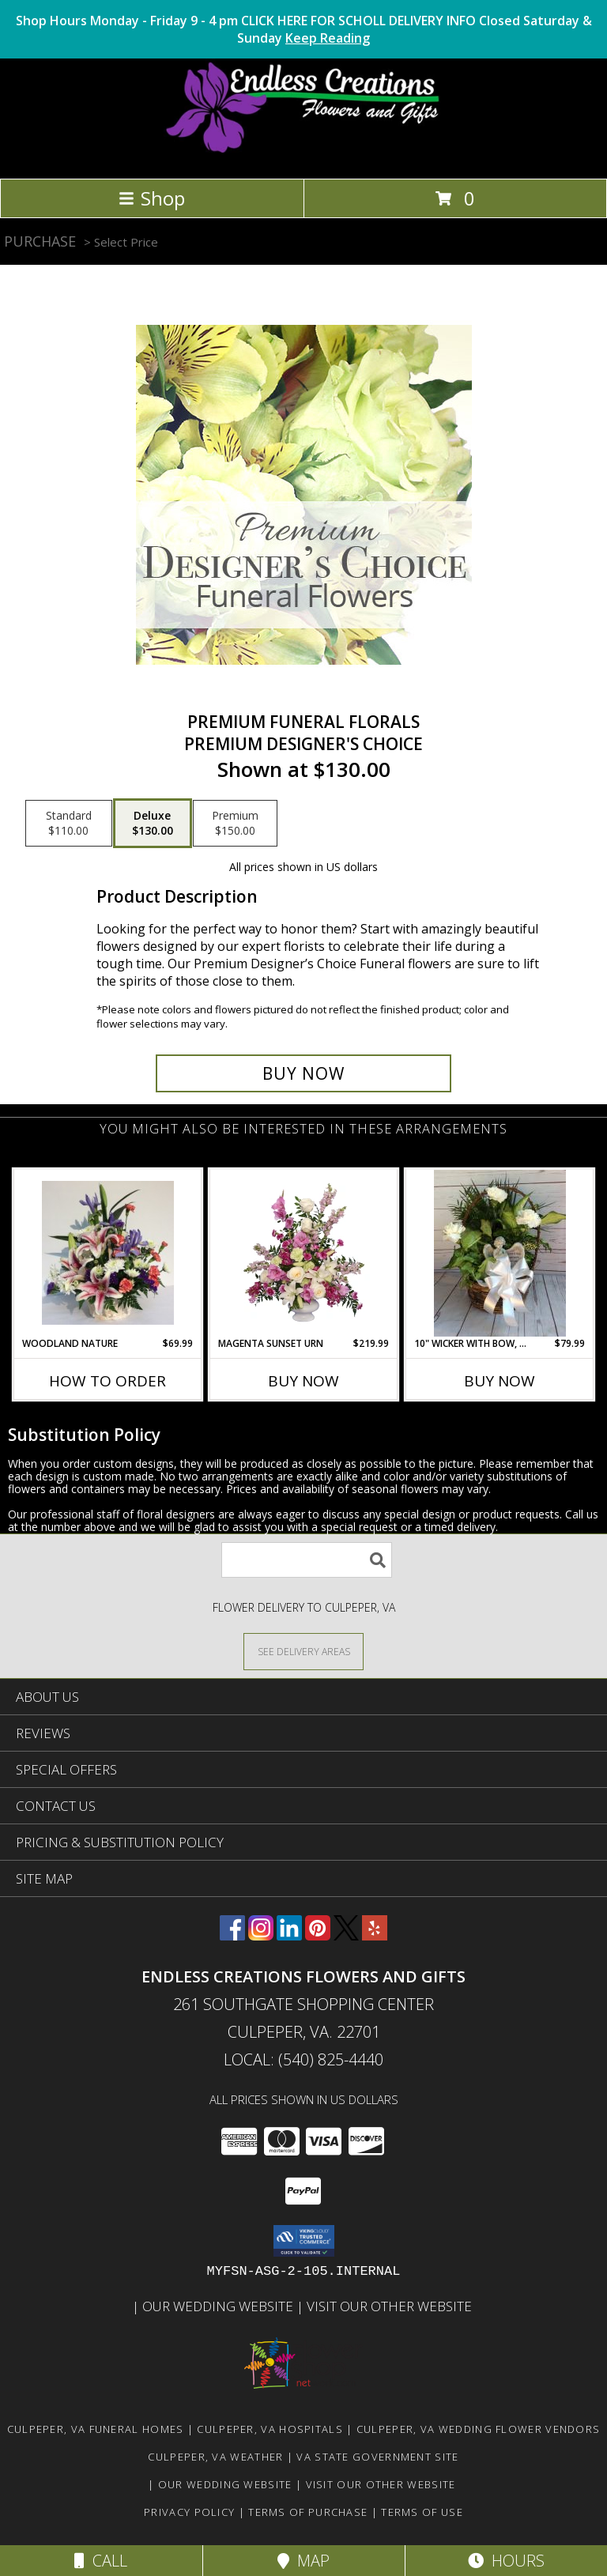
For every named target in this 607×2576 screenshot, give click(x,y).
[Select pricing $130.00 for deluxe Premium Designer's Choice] (152, 824)
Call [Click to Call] (100, 2560)
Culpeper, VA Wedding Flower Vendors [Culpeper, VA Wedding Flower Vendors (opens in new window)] (478, 2429)
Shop (152, 198)
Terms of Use (422, 2512)
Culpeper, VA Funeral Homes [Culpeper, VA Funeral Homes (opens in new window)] (95, 2429)
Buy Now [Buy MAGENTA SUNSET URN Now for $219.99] (303, 1381)
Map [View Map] (303, 2560)
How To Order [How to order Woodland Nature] (107, 1381)
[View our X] (346, 1935)
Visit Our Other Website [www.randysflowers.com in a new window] (391, 2306)
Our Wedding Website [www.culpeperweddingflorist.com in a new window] (219, 2306)
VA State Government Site (377, 2457)
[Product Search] (306, 1560)
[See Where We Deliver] (303, 1650)
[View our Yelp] (374, 1935)
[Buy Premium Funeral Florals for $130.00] (303, 1073)
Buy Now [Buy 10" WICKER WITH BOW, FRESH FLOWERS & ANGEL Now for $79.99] (499, 1381)
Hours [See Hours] (506, 2560)
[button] (303, 2241)
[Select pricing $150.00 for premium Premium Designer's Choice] (235, 824)
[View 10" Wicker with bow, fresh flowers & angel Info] (500, 1252)
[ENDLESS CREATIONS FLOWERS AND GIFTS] (304, 155)
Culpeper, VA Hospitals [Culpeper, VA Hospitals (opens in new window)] (270, 2429)
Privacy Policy (189, 2512)
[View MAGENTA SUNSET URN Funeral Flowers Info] (304, 1253)
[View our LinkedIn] (289, 1935)
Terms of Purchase (308, 2512)
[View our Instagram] (260, 1935)
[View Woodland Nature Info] (108, 1253)
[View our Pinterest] (317, 1935)
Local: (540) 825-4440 (303, 2059)
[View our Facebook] (232, 1935)
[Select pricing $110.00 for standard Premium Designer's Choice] (68, 824)
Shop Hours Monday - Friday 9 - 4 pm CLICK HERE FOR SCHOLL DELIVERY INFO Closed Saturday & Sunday (304, 29)
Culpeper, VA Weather (215, 2457)
